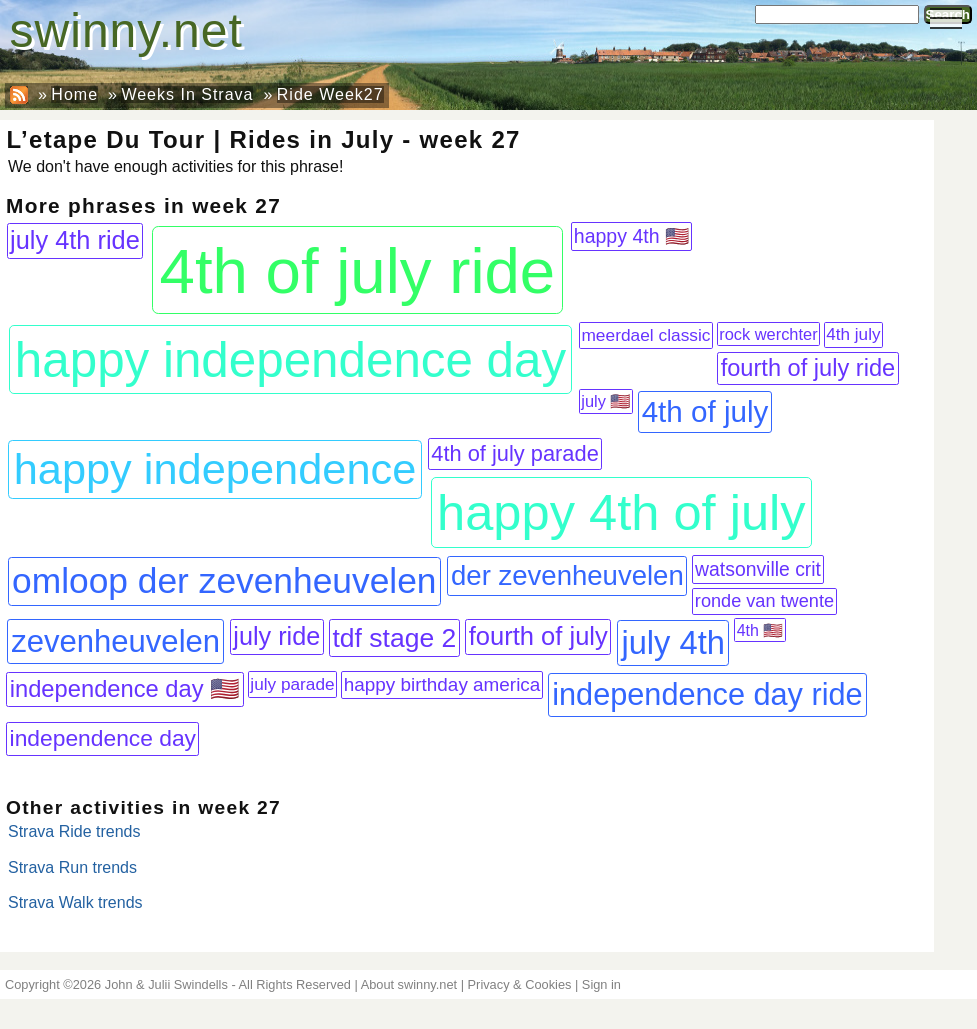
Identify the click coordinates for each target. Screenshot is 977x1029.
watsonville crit (758, 569)
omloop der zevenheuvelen (224, 580)
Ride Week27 (330, 94)
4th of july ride (358, 270)
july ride (276, 636)
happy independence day (290, 359)
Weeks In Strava (187, 94)
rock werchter (768, 334)
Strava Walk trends (75, 902)
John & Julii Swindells (166, 984)
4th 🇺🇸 (760, 630)
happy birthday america (442, 684)
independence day (103, 738)
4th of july (705, 411)
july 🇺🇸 (605, 401)
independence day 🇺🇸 (125, 689)
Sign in (601, 984)
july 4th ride (75, 240)
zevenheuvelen (115, 641)
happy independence (215, 469)
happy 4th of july (621, 512)
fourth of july (538, 636)
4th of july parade (514, 453)
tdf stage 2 (395, 638)
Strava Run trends (72, 867)
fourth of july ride (808, 368)
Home (74, 94)
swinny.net (126, 30)
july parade (292, 684)
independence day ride (707, 694)
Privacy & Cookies (520, 984)
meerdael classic (645, 335)
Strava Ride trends (74, 831)
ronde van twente (764, 601)
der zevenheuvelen (567, 575)
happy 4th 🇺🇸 (631, 236)
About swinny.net (409, 984)
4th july (853, 334)
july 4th (673, 642)
